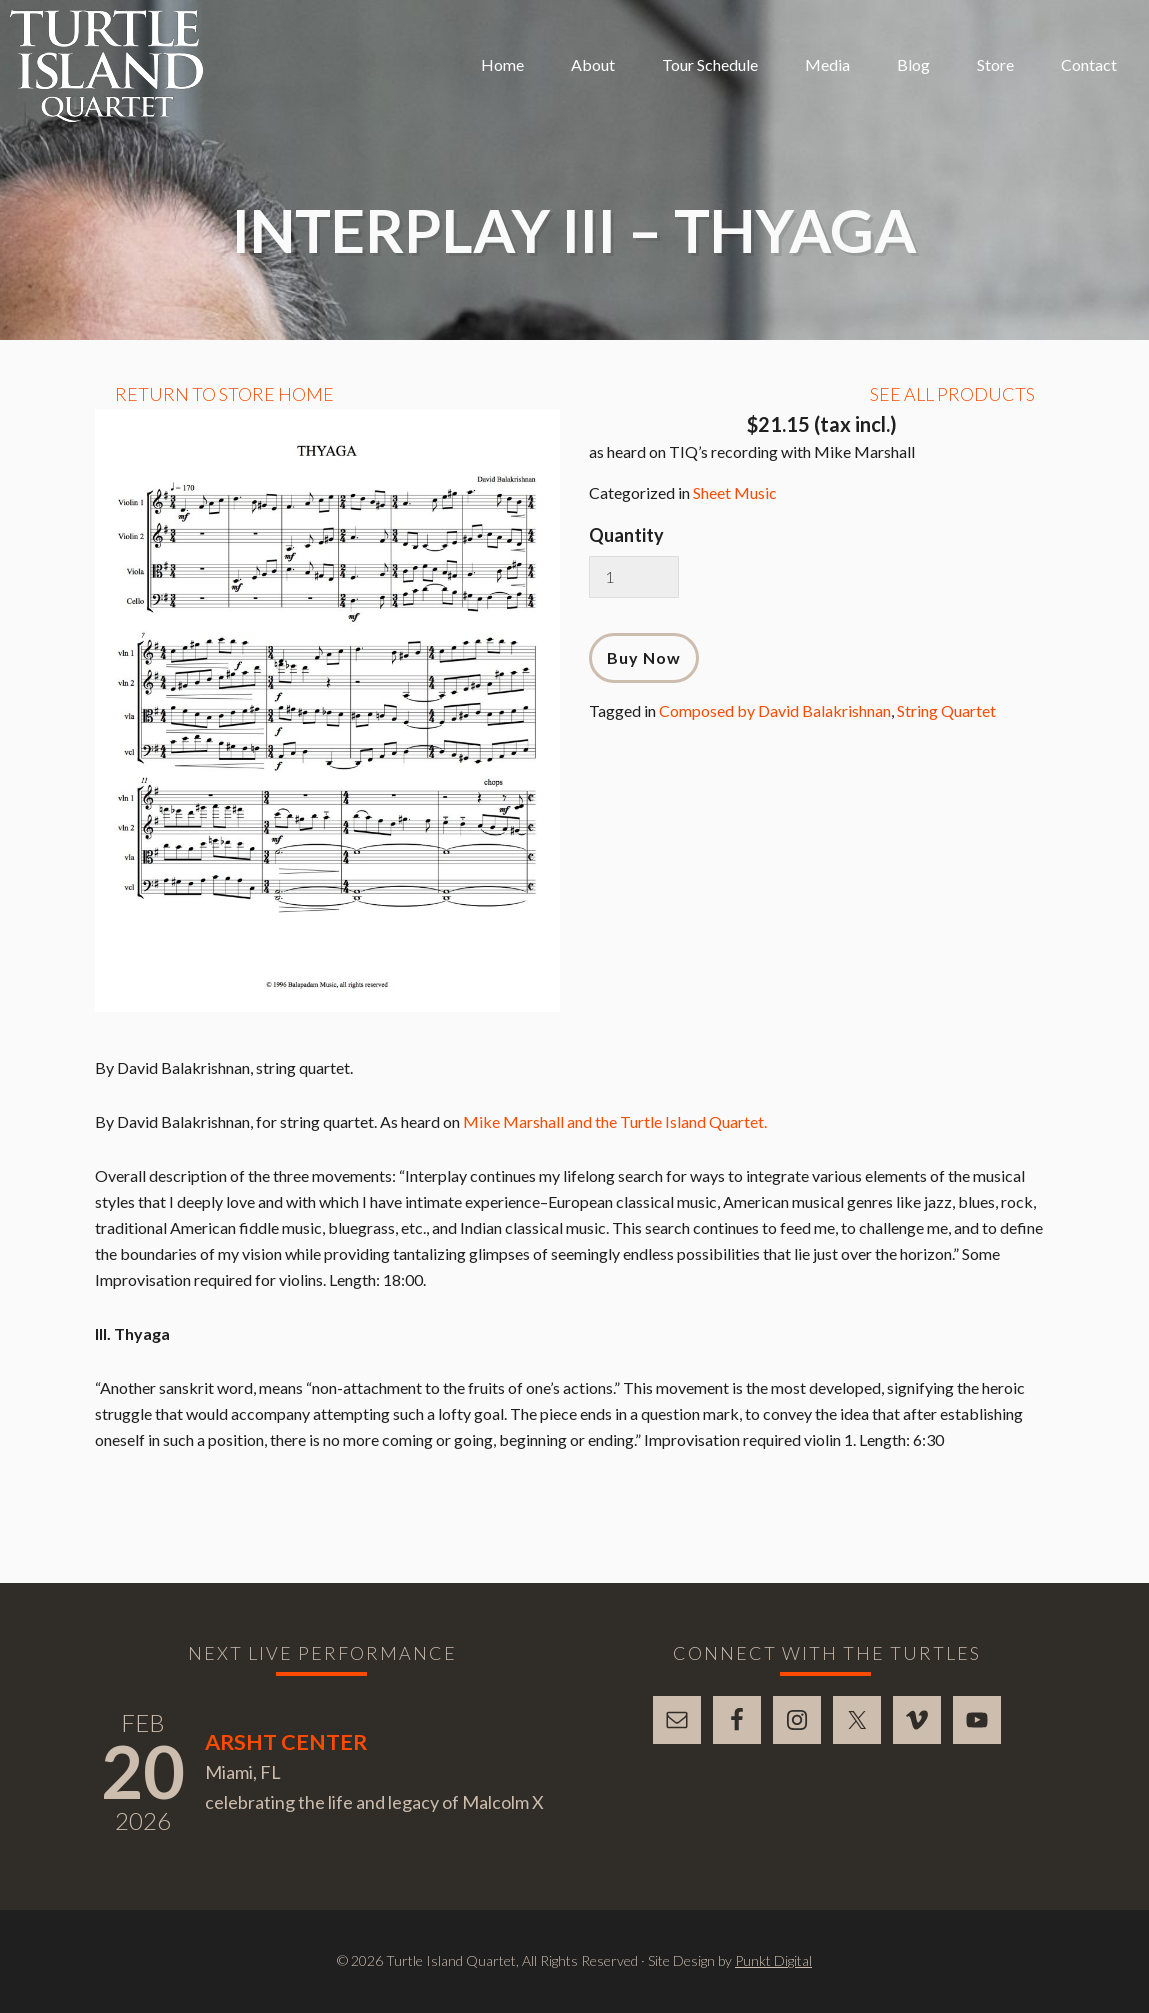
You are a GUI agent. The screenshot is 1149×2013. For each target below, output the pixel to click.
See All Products (952, 394)
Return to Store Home (224, 394)
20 (143, 1771)
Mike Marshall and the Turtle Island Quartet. (615, 1121)
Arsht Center (286, 1742)
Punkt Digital (773, 1960)
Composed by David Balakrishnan (775, 710)
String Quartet (946, 710)
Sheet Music (735, 492)
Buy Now (644, 657)
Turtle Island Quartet (106, 66)
